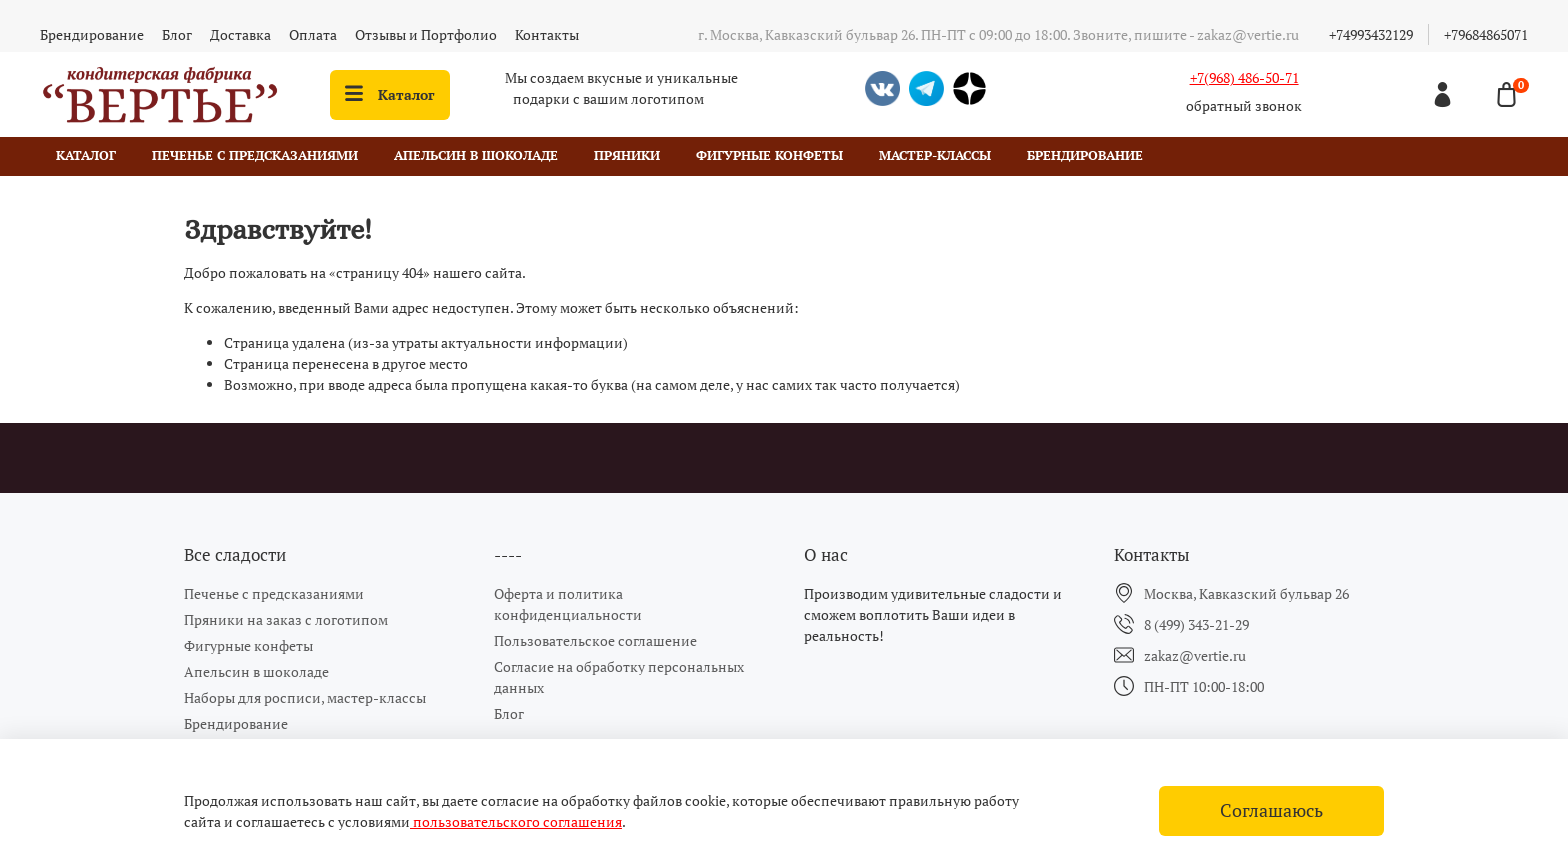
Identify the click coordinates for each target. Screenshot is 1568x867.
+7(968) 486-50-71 (1244, 77)
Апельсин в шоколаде (476, 155)
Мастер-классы (935, 155)
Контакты (547, 34)
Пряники (627, 155)
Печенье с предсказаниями (255, 155)
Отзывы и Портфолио (426, 34)
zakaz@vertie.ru (1195, 655)
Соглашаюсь (1271, 810)
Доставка (240, 34)
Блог (177, 34)
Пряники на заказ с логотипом (286, 619)
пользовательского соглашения (516, 821)
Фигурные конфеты (769, 155)
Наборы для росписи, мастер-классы (305, 697)
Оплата (313, 34)
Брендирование (92, 34)
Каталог (390, 94)
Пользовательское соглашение (595, 640)
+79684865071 (1486, 34)
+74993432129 (1371, 34)
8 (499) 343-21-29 (1196, 624)
